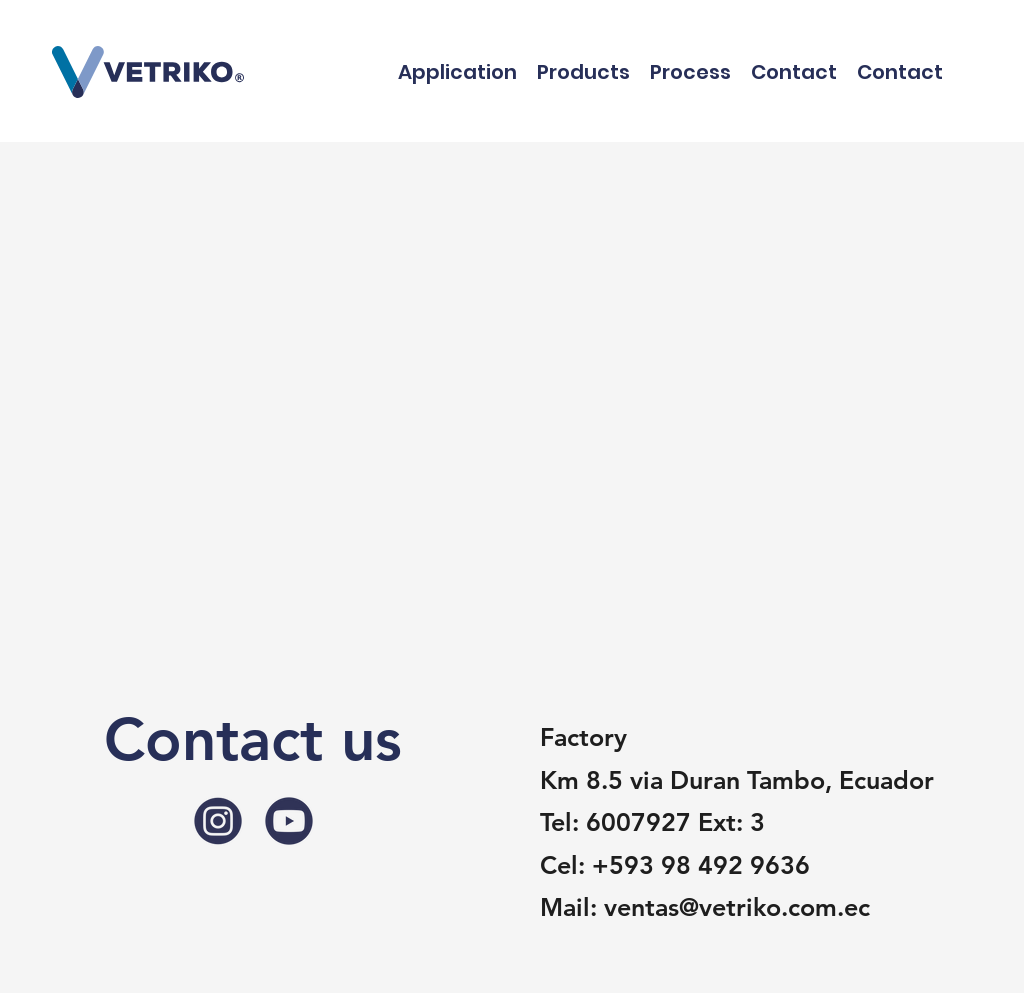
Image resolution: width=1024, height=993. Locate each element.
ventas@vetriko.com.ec (737, 907)
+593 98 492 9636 (701, 865)
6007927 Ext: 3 (675, 822)
